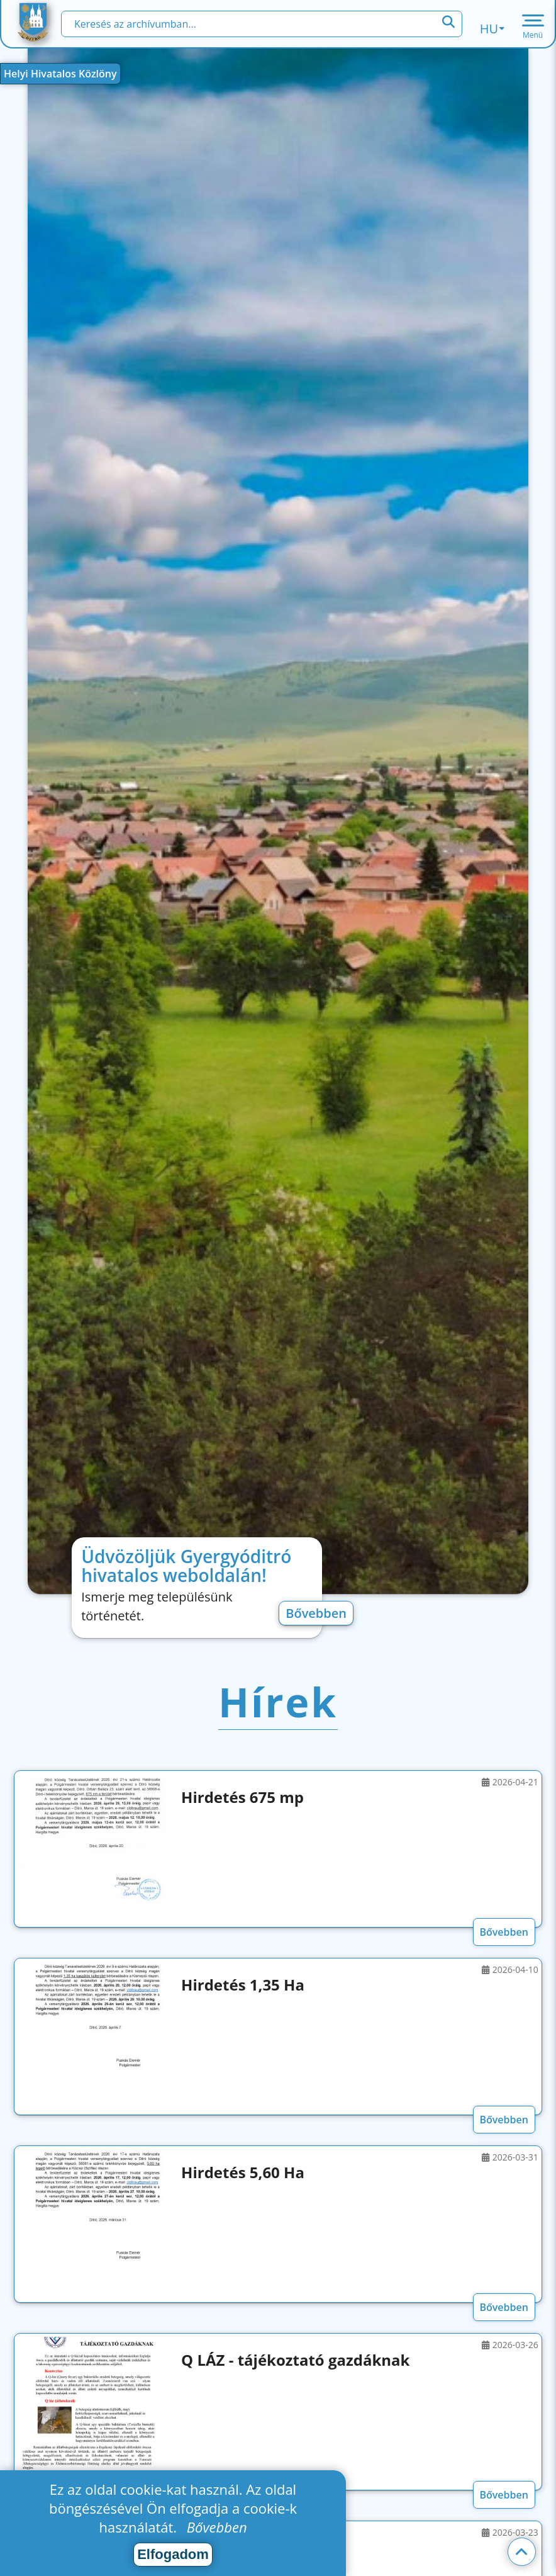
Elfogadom (173, 2554)
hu (492, 28)
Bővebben (316, 1613)
